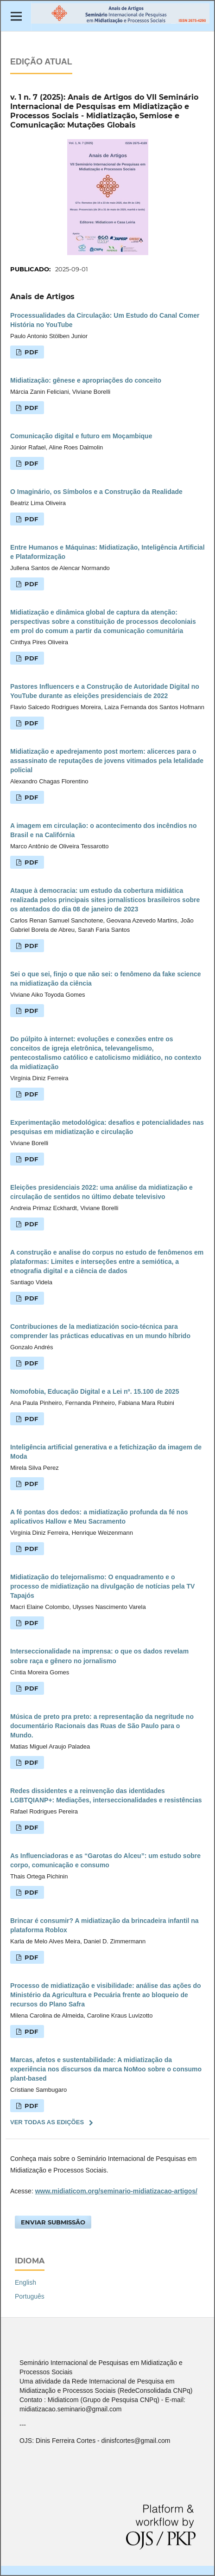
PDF (30, 352)
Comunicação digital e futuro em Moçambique (81, 436)
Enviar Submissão (53, 2222)
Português (29, 2296)
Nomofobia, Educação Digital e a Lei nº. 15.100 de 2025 (94, 1391)
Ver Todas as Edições (47, 2122)
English (25, 2282)
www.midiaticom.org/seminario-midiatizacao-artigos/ (116, 2191)
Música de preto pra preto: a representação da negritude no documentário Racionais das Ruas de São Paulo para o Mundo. (102, 1726)
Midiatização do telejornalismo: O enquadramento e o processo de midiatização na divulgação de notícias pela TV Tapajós (102, 1586)
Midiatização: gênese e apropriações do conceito (85, 380)
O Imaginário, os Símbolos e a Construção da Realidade (96, 491)
